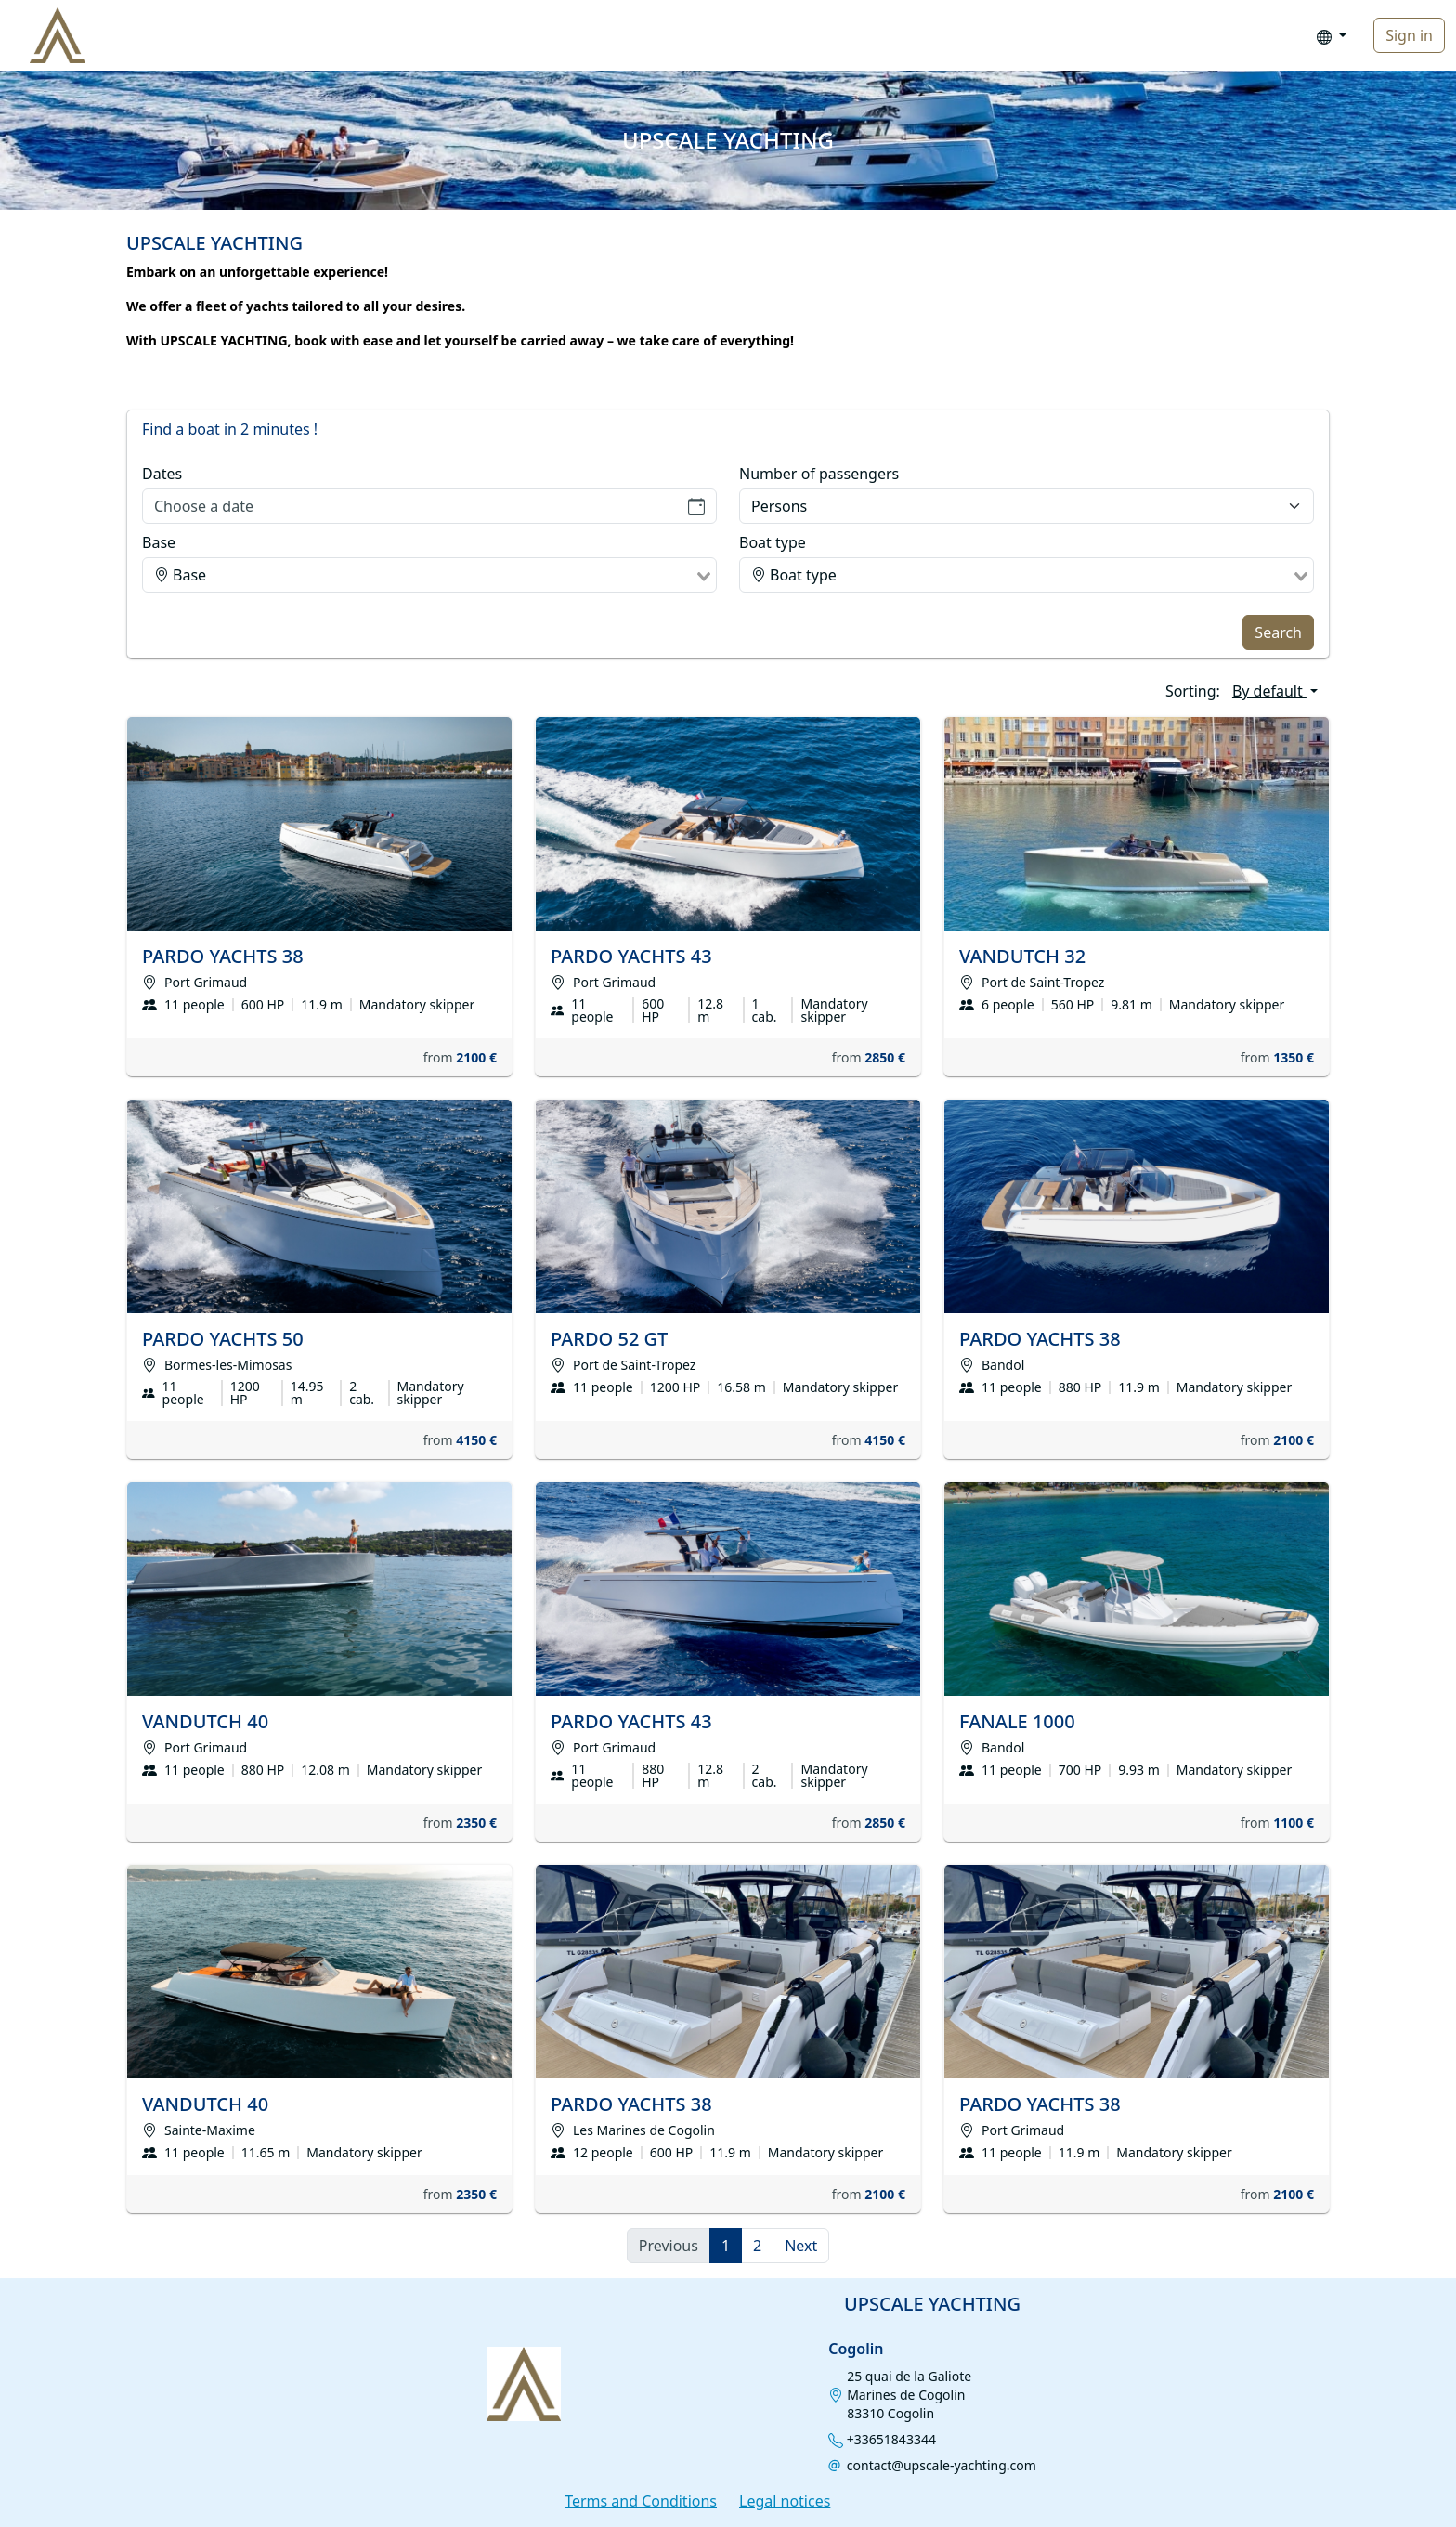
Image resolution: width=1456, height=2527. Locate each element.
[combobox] (429, 575)
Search (1278, 632)
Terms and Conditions (641, 2501)
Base (159, 542)
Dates (162, 473)
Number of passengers (819, 473)
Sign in (1409, 35)
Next (801, 2245)
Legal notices (784, 2501)
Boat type (772, 542)
